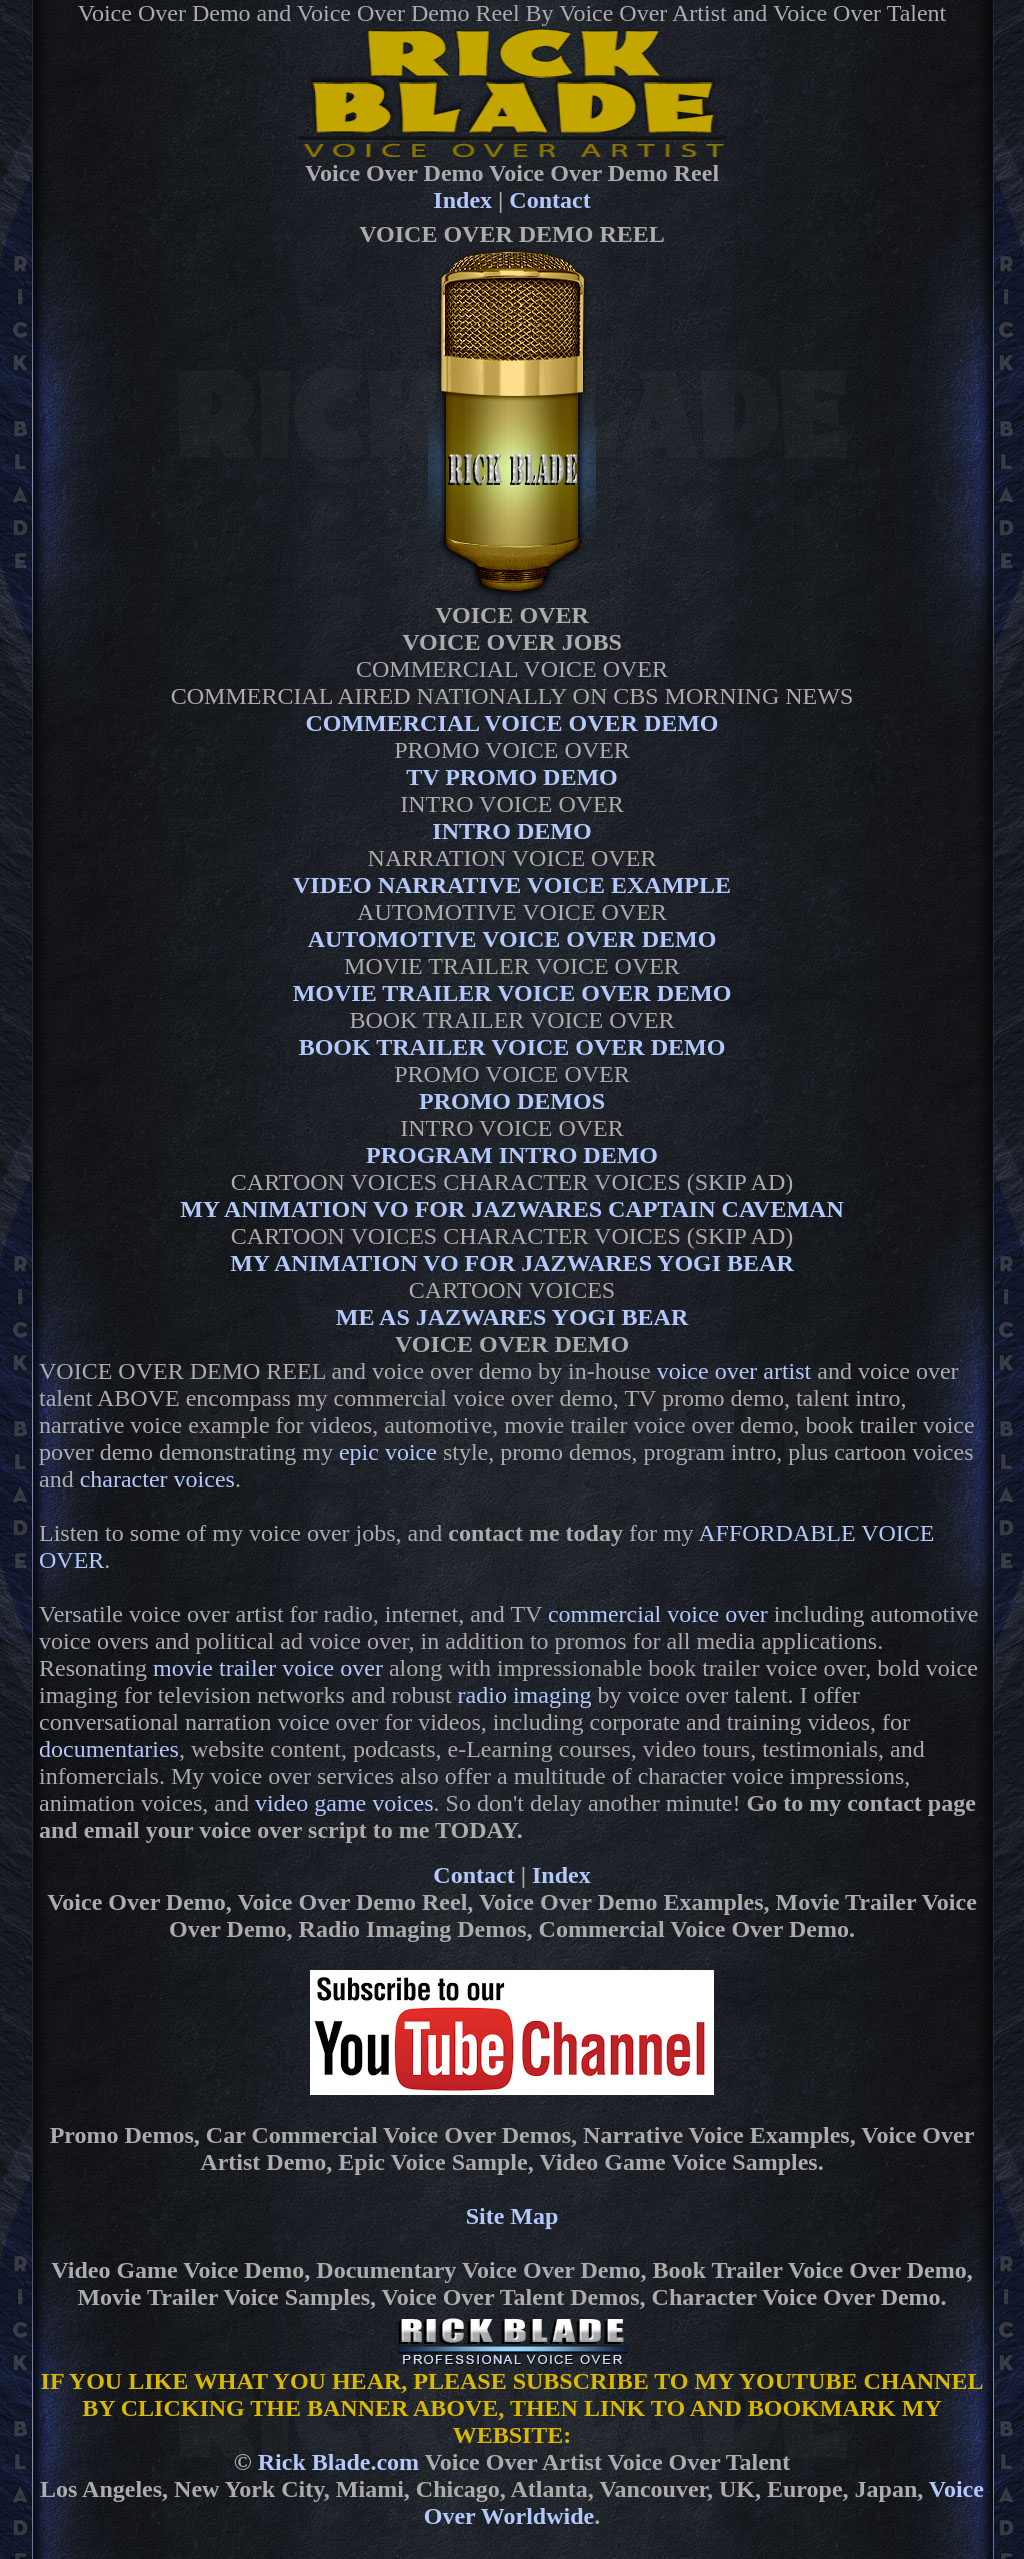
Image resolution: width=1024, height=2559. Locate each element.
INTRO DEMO (511, 831)
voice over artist (734, 1371)
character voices (157, 1479)
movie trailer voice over (268, 1668)
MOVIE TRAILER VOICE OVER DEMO (512, 993)
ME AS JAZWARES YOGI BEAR (512, 1317)
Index (462, 200)
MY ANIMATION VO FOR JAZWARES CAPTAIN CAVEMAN (512, 1209)
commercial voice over (658, 1614)
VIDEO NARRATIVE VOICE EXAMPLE (512, 885)
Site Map (512, 2216)
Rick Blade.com (338, 2462)
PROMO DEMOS (512, 1101)
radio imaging (525, 1695)
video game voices (344, 1803)
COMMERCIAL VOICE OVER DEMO (511, 723)
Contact (549, 200)
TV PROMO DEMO (512, 777)
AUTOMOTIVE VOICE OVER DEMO (512, 939)
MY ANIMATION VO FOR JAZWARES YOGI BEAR (512, 1263)
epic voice (388, 1452)
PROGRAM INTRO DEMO (512, 1155)
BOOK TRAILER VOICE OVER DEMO (512, 1047)
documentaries (109, 1749)
